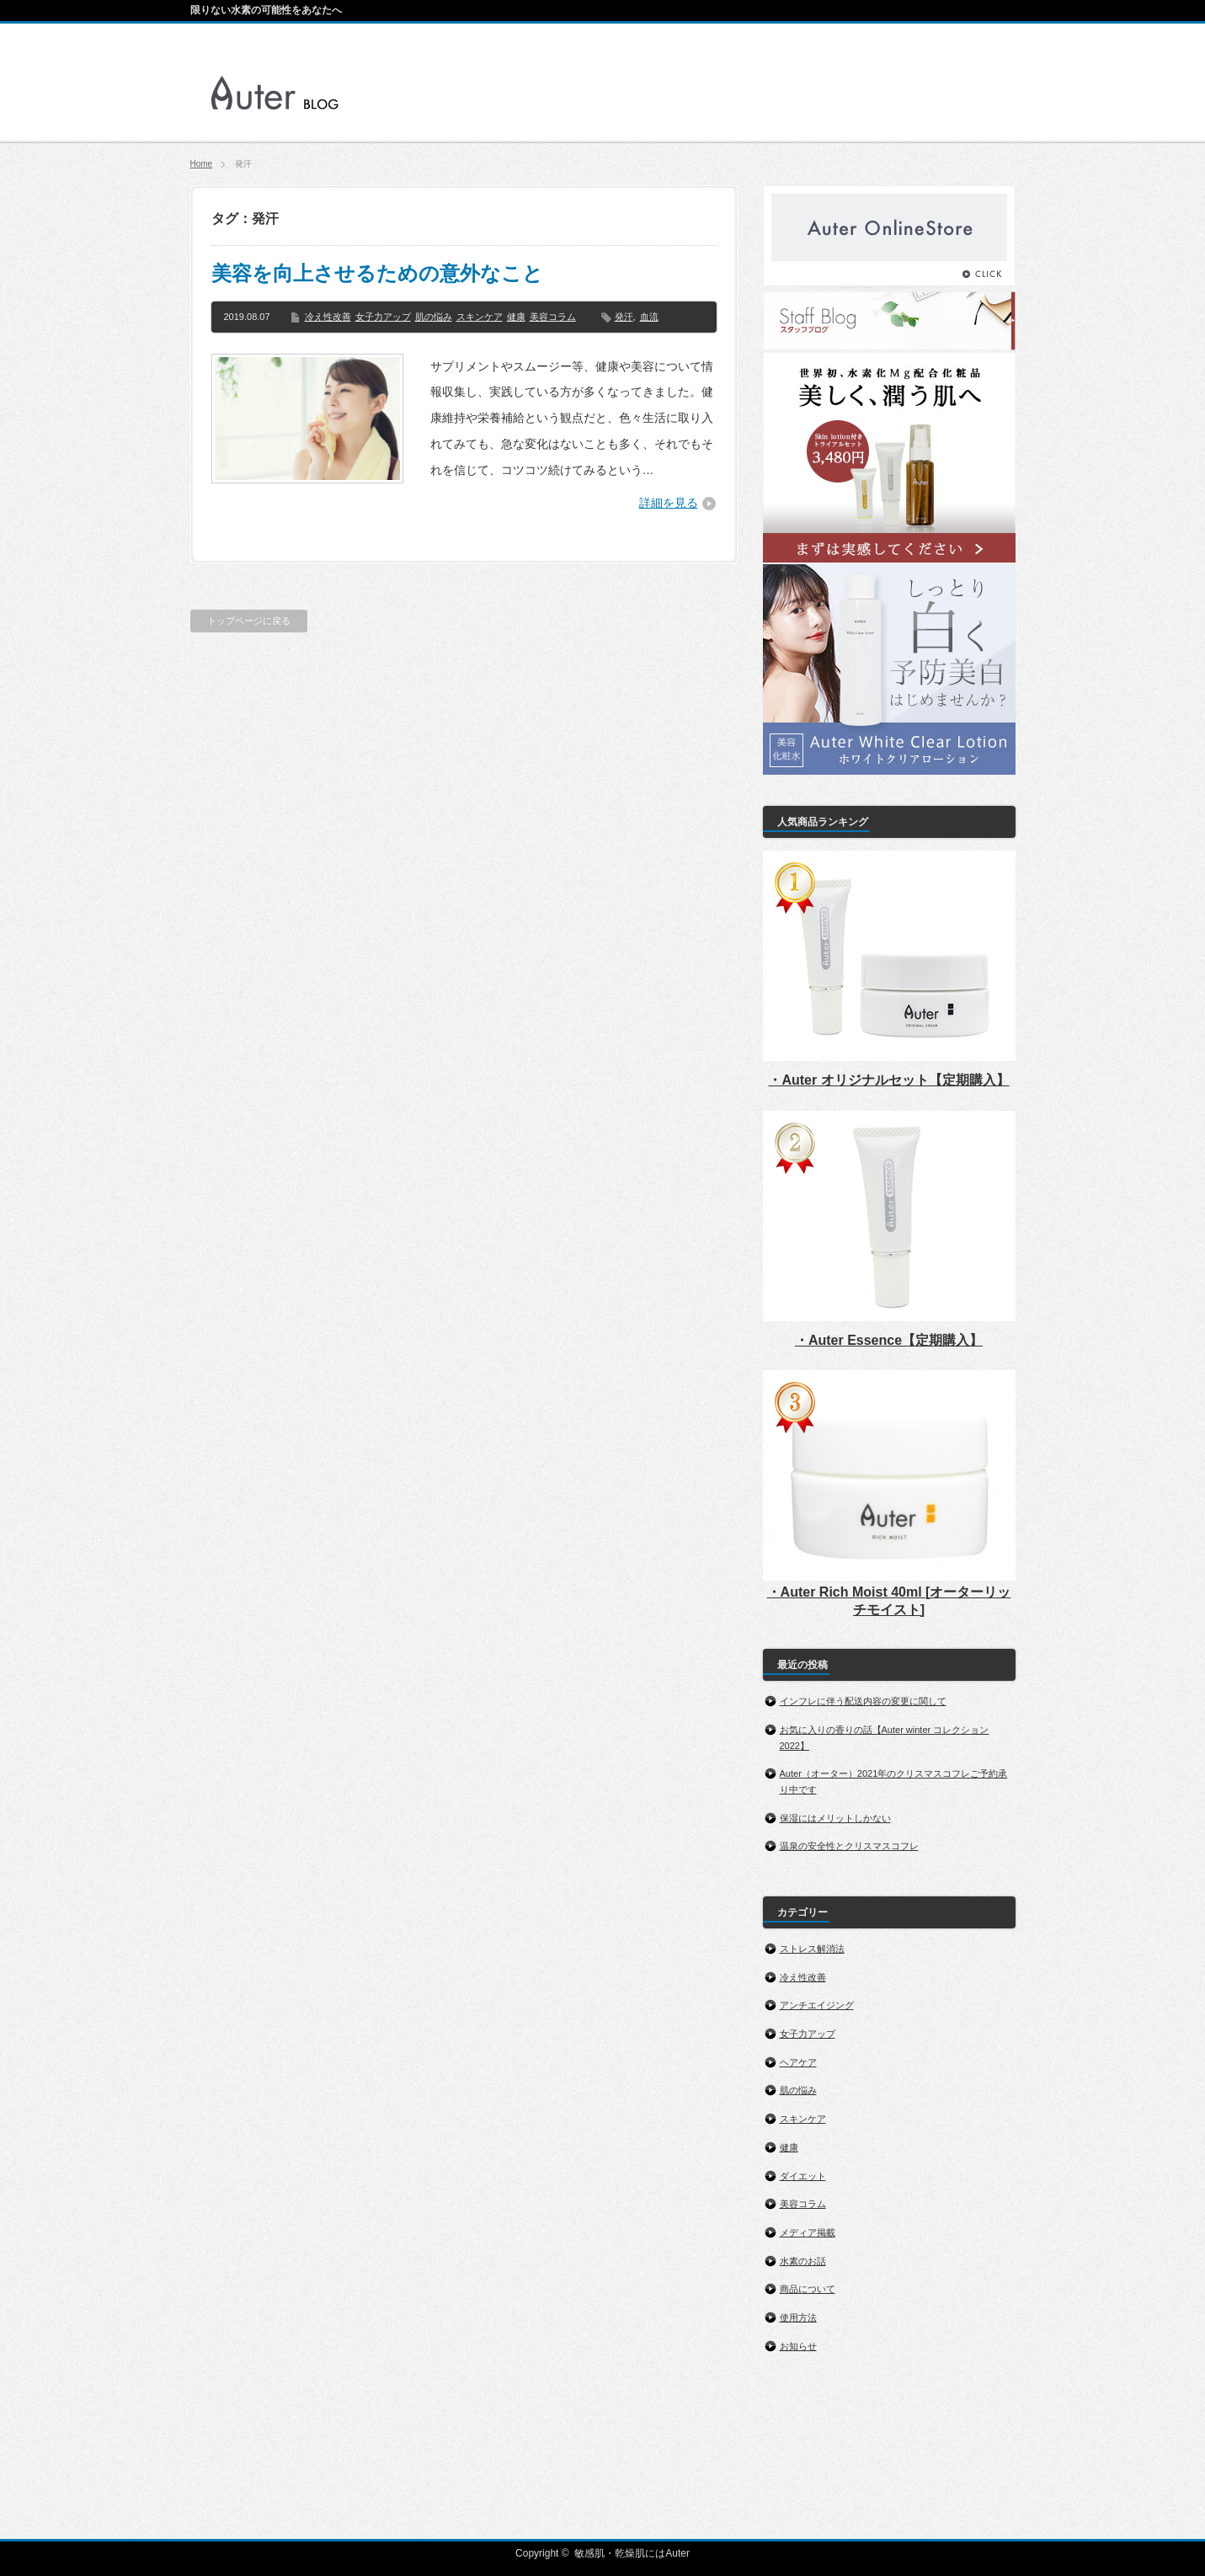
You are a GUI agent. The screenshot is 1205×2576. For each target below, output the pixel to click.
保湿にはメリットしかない (835, 1818)
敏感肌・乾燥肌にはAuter (632, 2553)
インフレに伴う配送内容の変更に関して (863, 1701)
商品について (807, 2289)
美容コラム (553, 317)
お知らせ (798, 2346)
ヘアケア (798, 2062)
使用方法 (798, 2317)
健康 (516, 317)
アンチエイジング (817, 2005)
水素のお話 (803, 2261)
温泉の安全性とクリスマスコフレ (849, 1846)
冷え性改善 (328, 317)
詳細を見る (668, 502)
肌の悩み (433, 317)
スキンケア (479, 317)
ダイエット (803, 2176)
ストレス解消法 (812, 1949)
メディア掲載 (807, 2232)
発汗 (624, 317)
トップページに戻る (249, 621)
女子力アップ (383, 317)
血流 (649, 317)
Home (201, 163)
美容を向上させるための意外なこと (377, 273)
